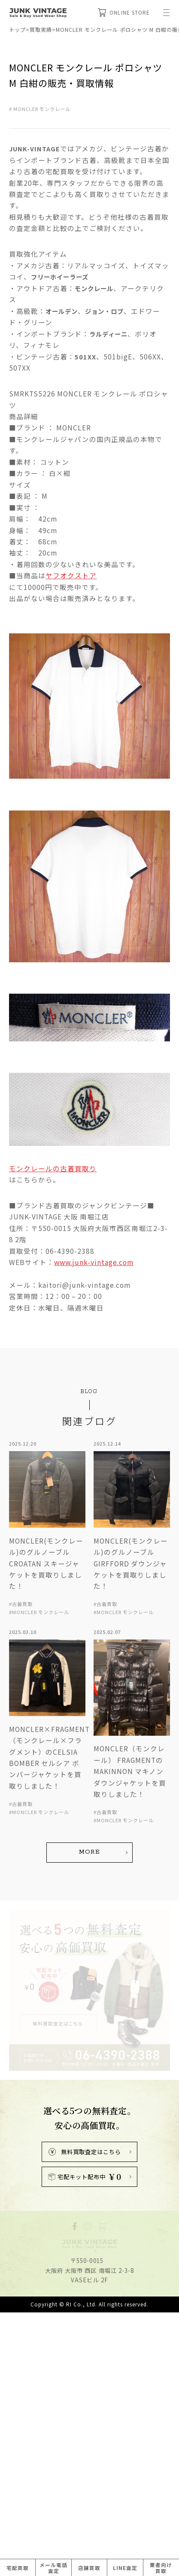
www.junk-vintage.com (93, 1489)
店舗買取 (89, 2567)
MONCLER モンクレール (41, 108)
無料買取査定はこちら (85, 2371)
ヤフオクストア (71, 575)
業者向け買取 (161, 2567)
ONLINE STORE (124, 12)
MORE (89, 2071)
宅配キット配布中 (85, 2395)
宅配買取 (17, 2567)
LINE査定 (125, 2567)
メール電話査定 (53, 2567)
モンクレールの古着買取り (53, 1395)
